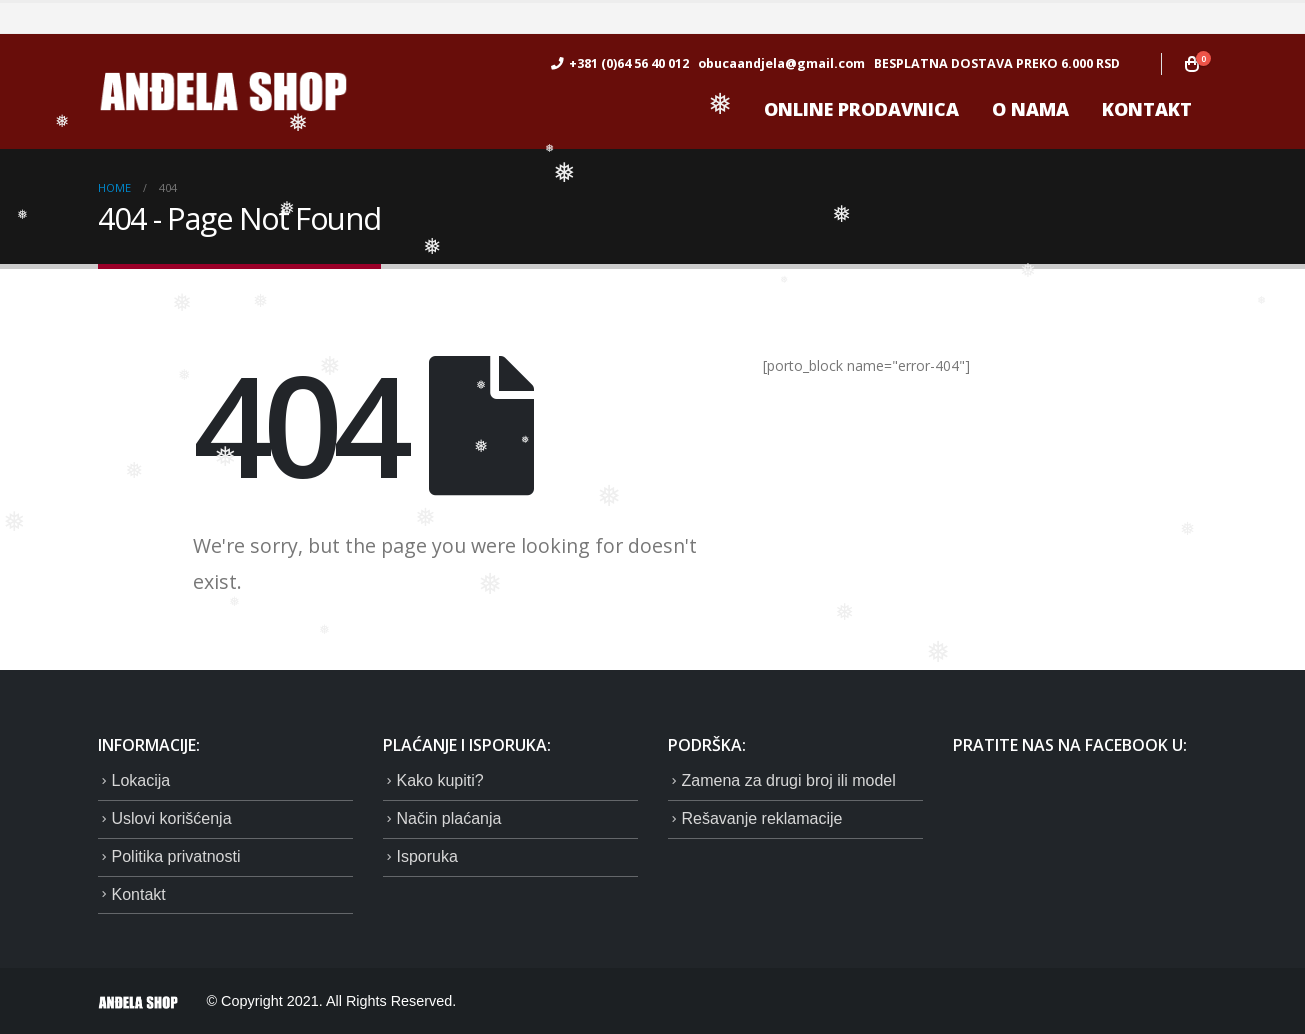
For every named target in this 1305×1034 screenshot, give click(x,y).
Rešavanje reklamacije (762, 818)
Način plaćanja (449, 818)
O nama (1030, 109)
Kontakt (1147, 109)
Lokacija (141, 780)
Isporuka (427, 856)
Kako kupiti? (440, 780)
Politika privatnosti (176, 856)
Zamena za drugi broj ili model (789, 780)
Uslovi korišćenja (172, 818)
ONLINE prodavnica (861, 109)
